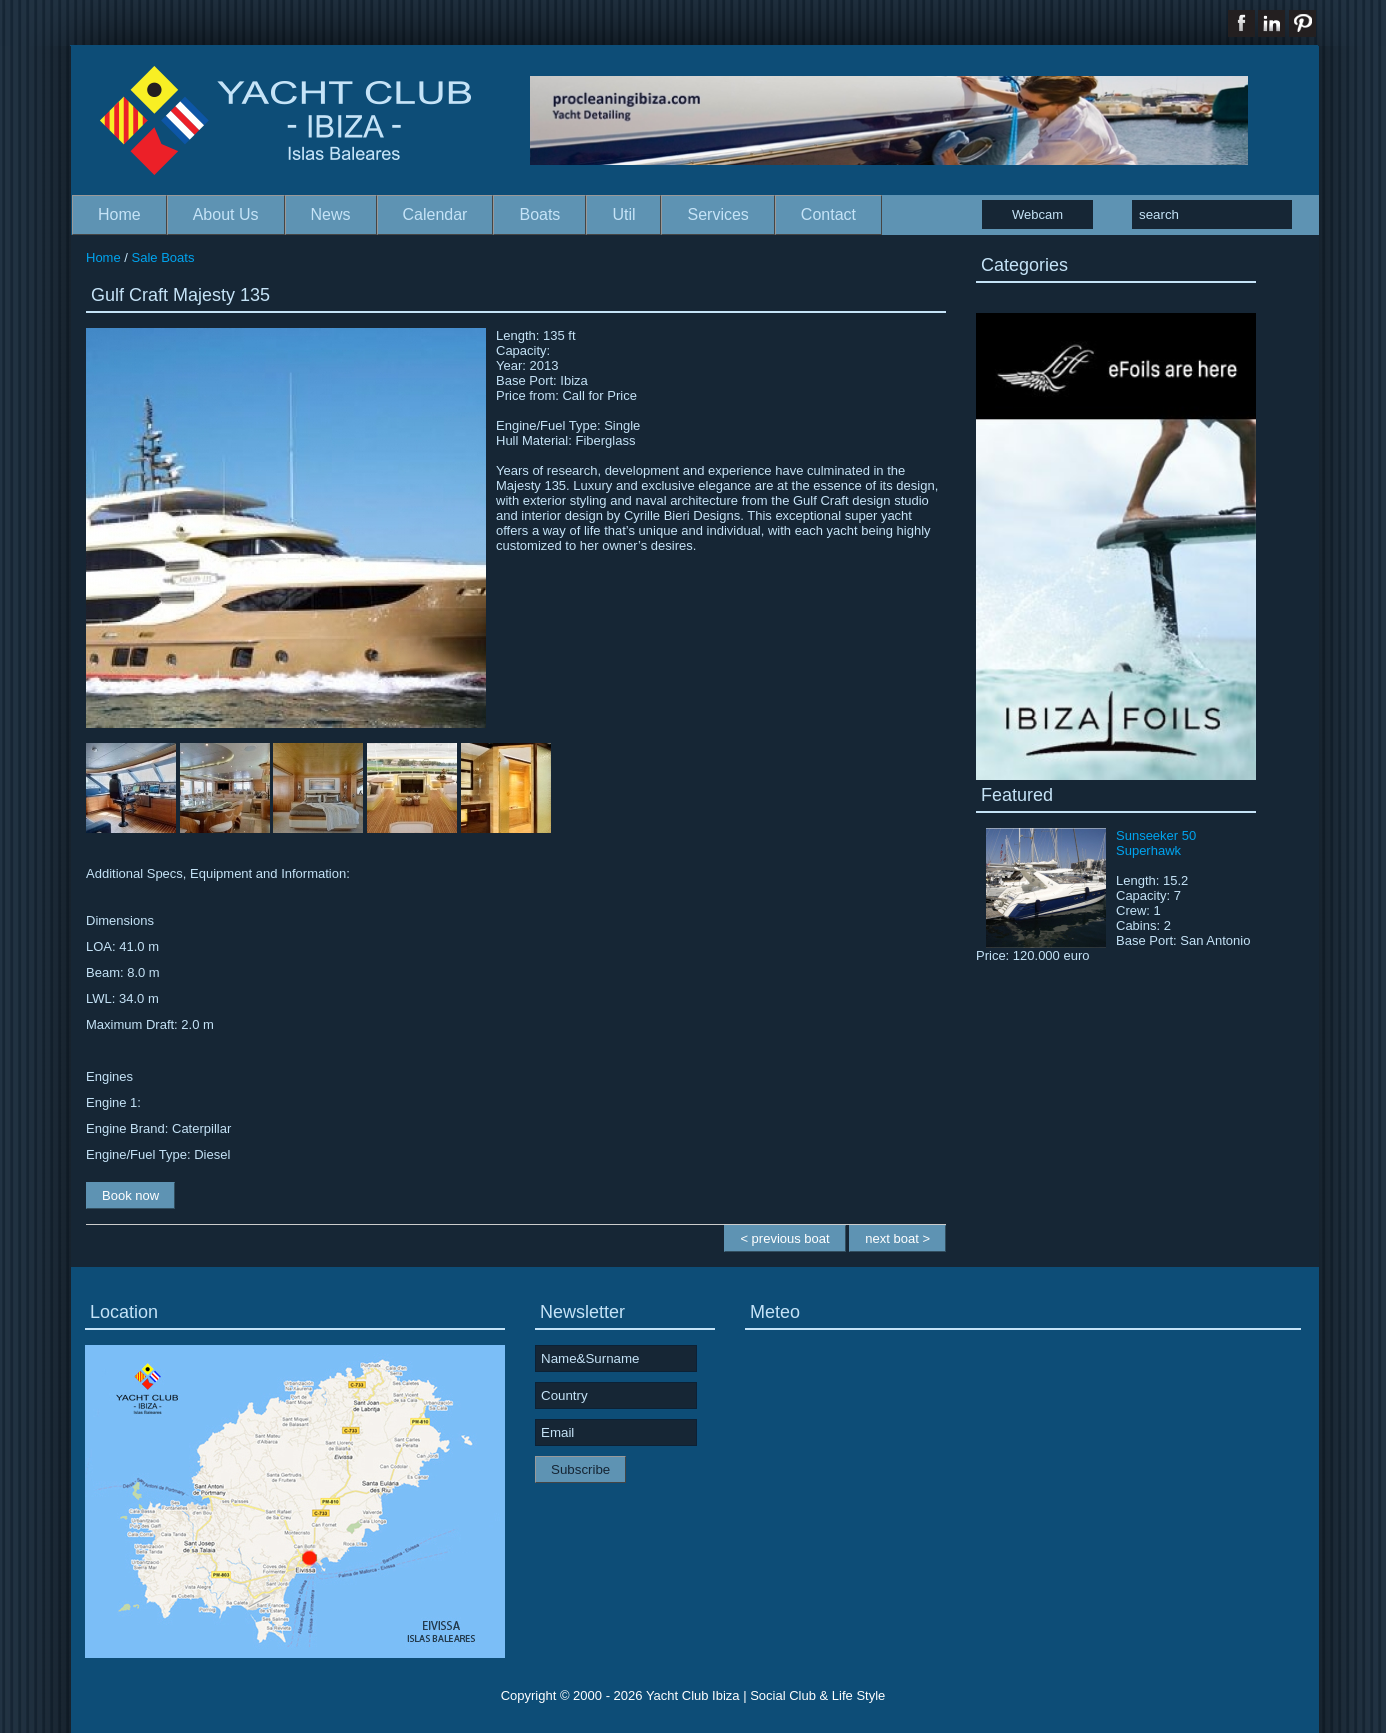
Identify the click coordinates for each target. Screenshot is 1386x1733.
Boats (539, 214)
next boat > (897, 1238)
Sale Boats (163, 257)
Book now (130, 1195)
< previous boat (784, 1238)
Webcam (1037, 214)
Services (717, 214)
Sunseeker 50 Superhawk (1156, 843)
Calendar (435, 214)
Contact (828, 214)
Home (119, 214)
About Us (226, 214)
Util (623, 214)
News (331, 214)
